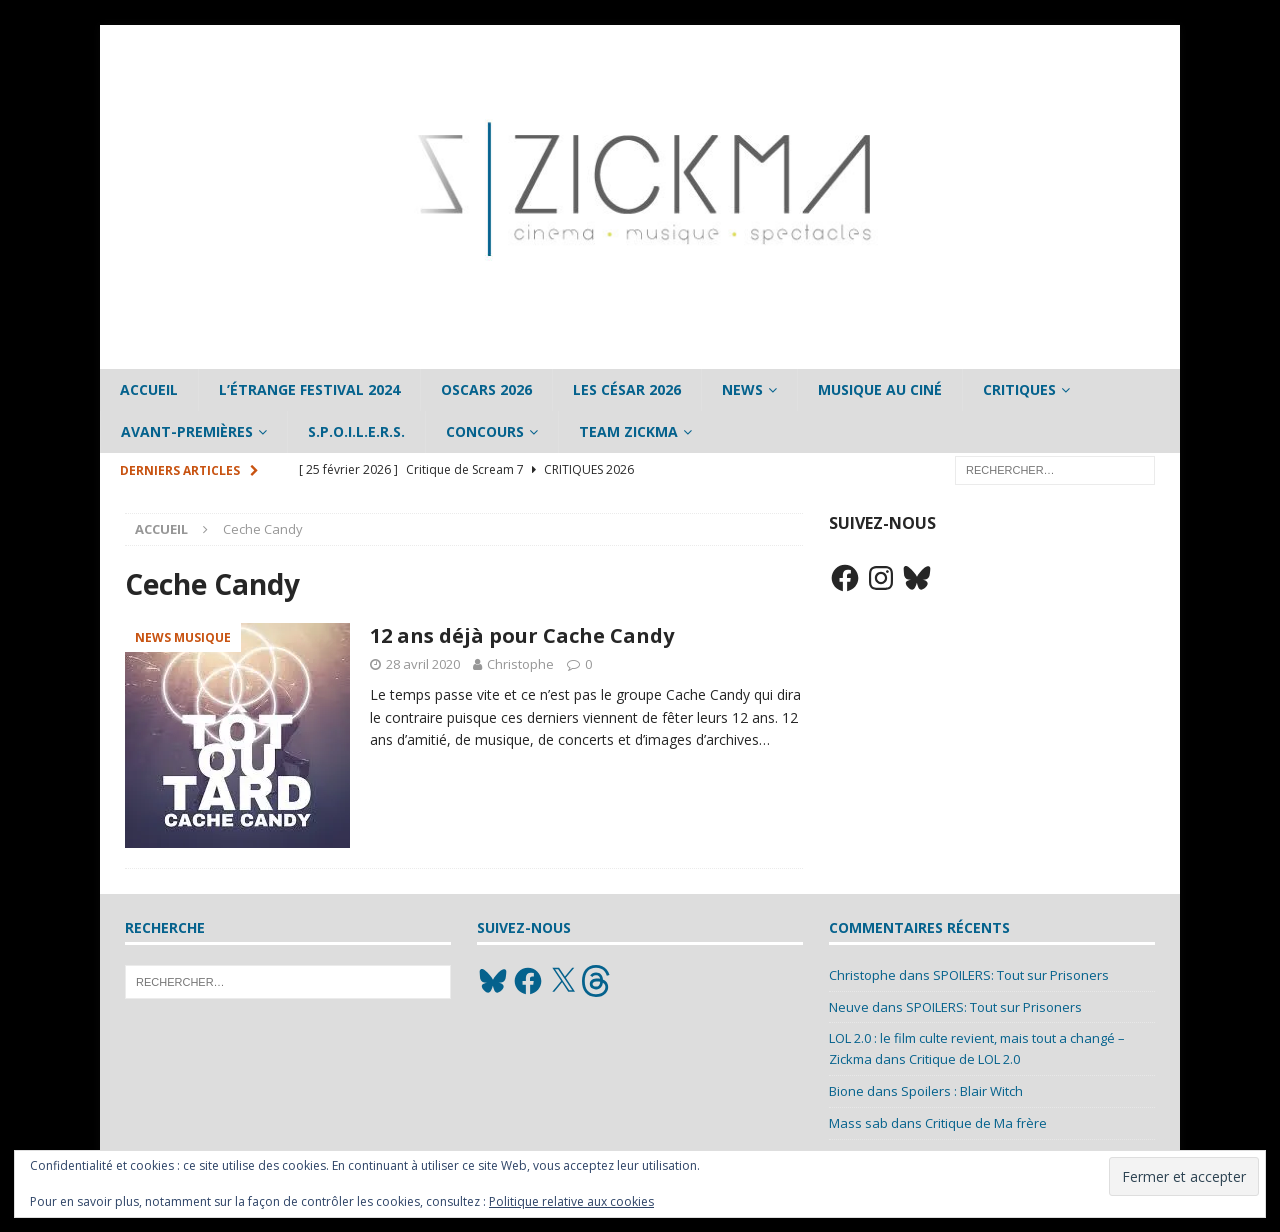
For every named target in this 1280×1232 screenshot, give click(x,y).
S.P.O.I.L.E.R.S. (356, 431)
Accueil (149, 389)
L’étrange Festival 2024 (309, 389)
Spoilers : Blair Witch (962, 1091)
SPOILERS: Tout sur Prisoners (1021, 975)
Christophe (520, 664)
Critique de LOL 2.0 (964, 1059)
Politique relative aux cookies (571, 1201)
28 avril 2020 (423, 664)
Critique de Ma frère (986, 1123)
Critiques (1019, 389)
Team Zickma (628, 431)
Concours (485, 431)
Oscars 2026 (486, 389)
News (742, 389)
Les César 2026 (627, 389)
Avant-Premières (187, 431)
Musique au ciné (880, 389)
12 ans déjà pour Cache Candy (522, 635)
